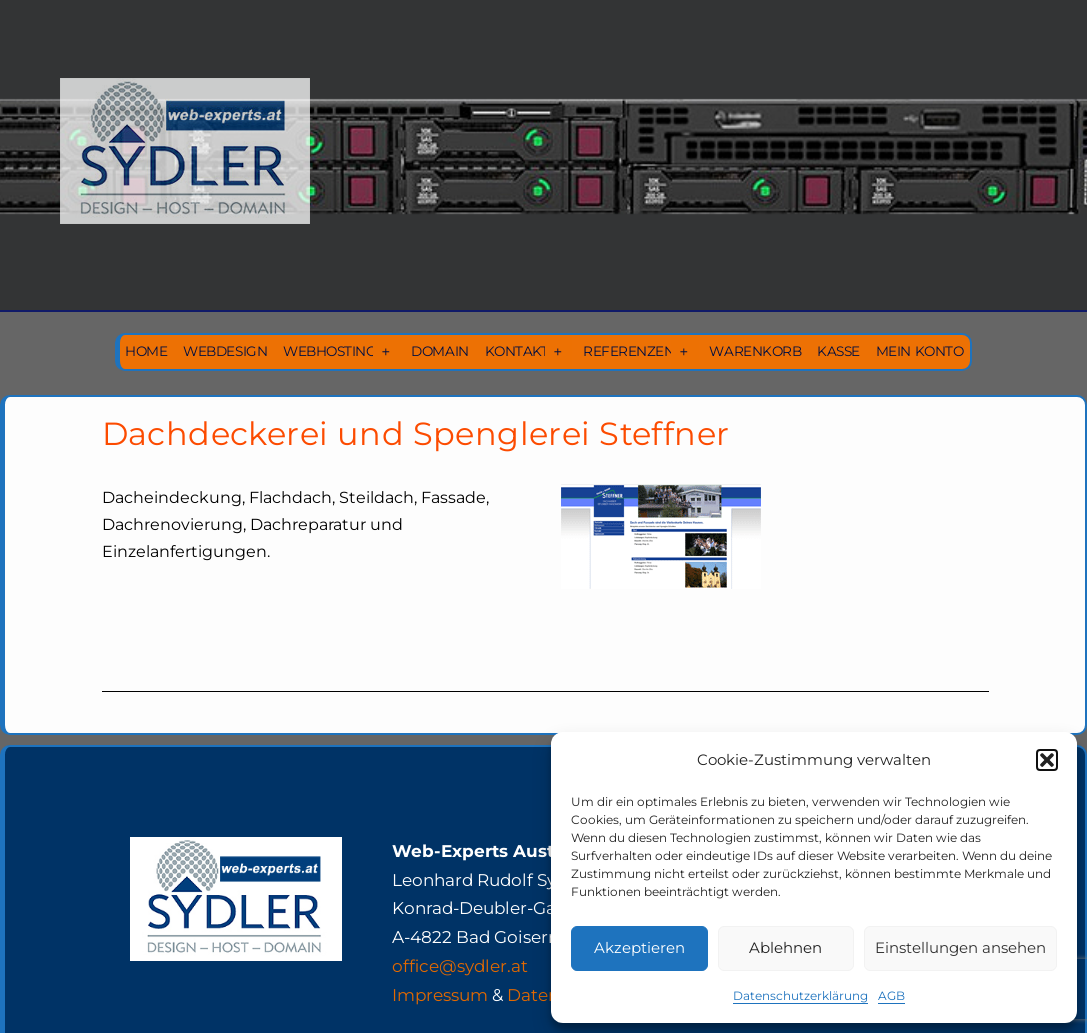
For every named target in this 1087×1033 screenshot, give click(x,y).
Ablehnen (785, 947)
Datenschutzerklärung (800, 995)
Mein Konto (919, 351)
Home (146, 351)
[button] (1047, 760)
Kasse (838, 351)
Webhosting (329, 351)
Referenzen (628, 351)
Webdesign (225, 351)
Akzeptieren (639, 947)
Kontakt (517, 351)
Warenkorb (755, 351)
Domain (439, 351)
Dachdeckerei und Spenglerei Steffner (416, 433)
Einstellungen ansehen (960, 947)
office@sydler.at (460, 966)
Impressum (440, 995)
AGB (891, 995)
